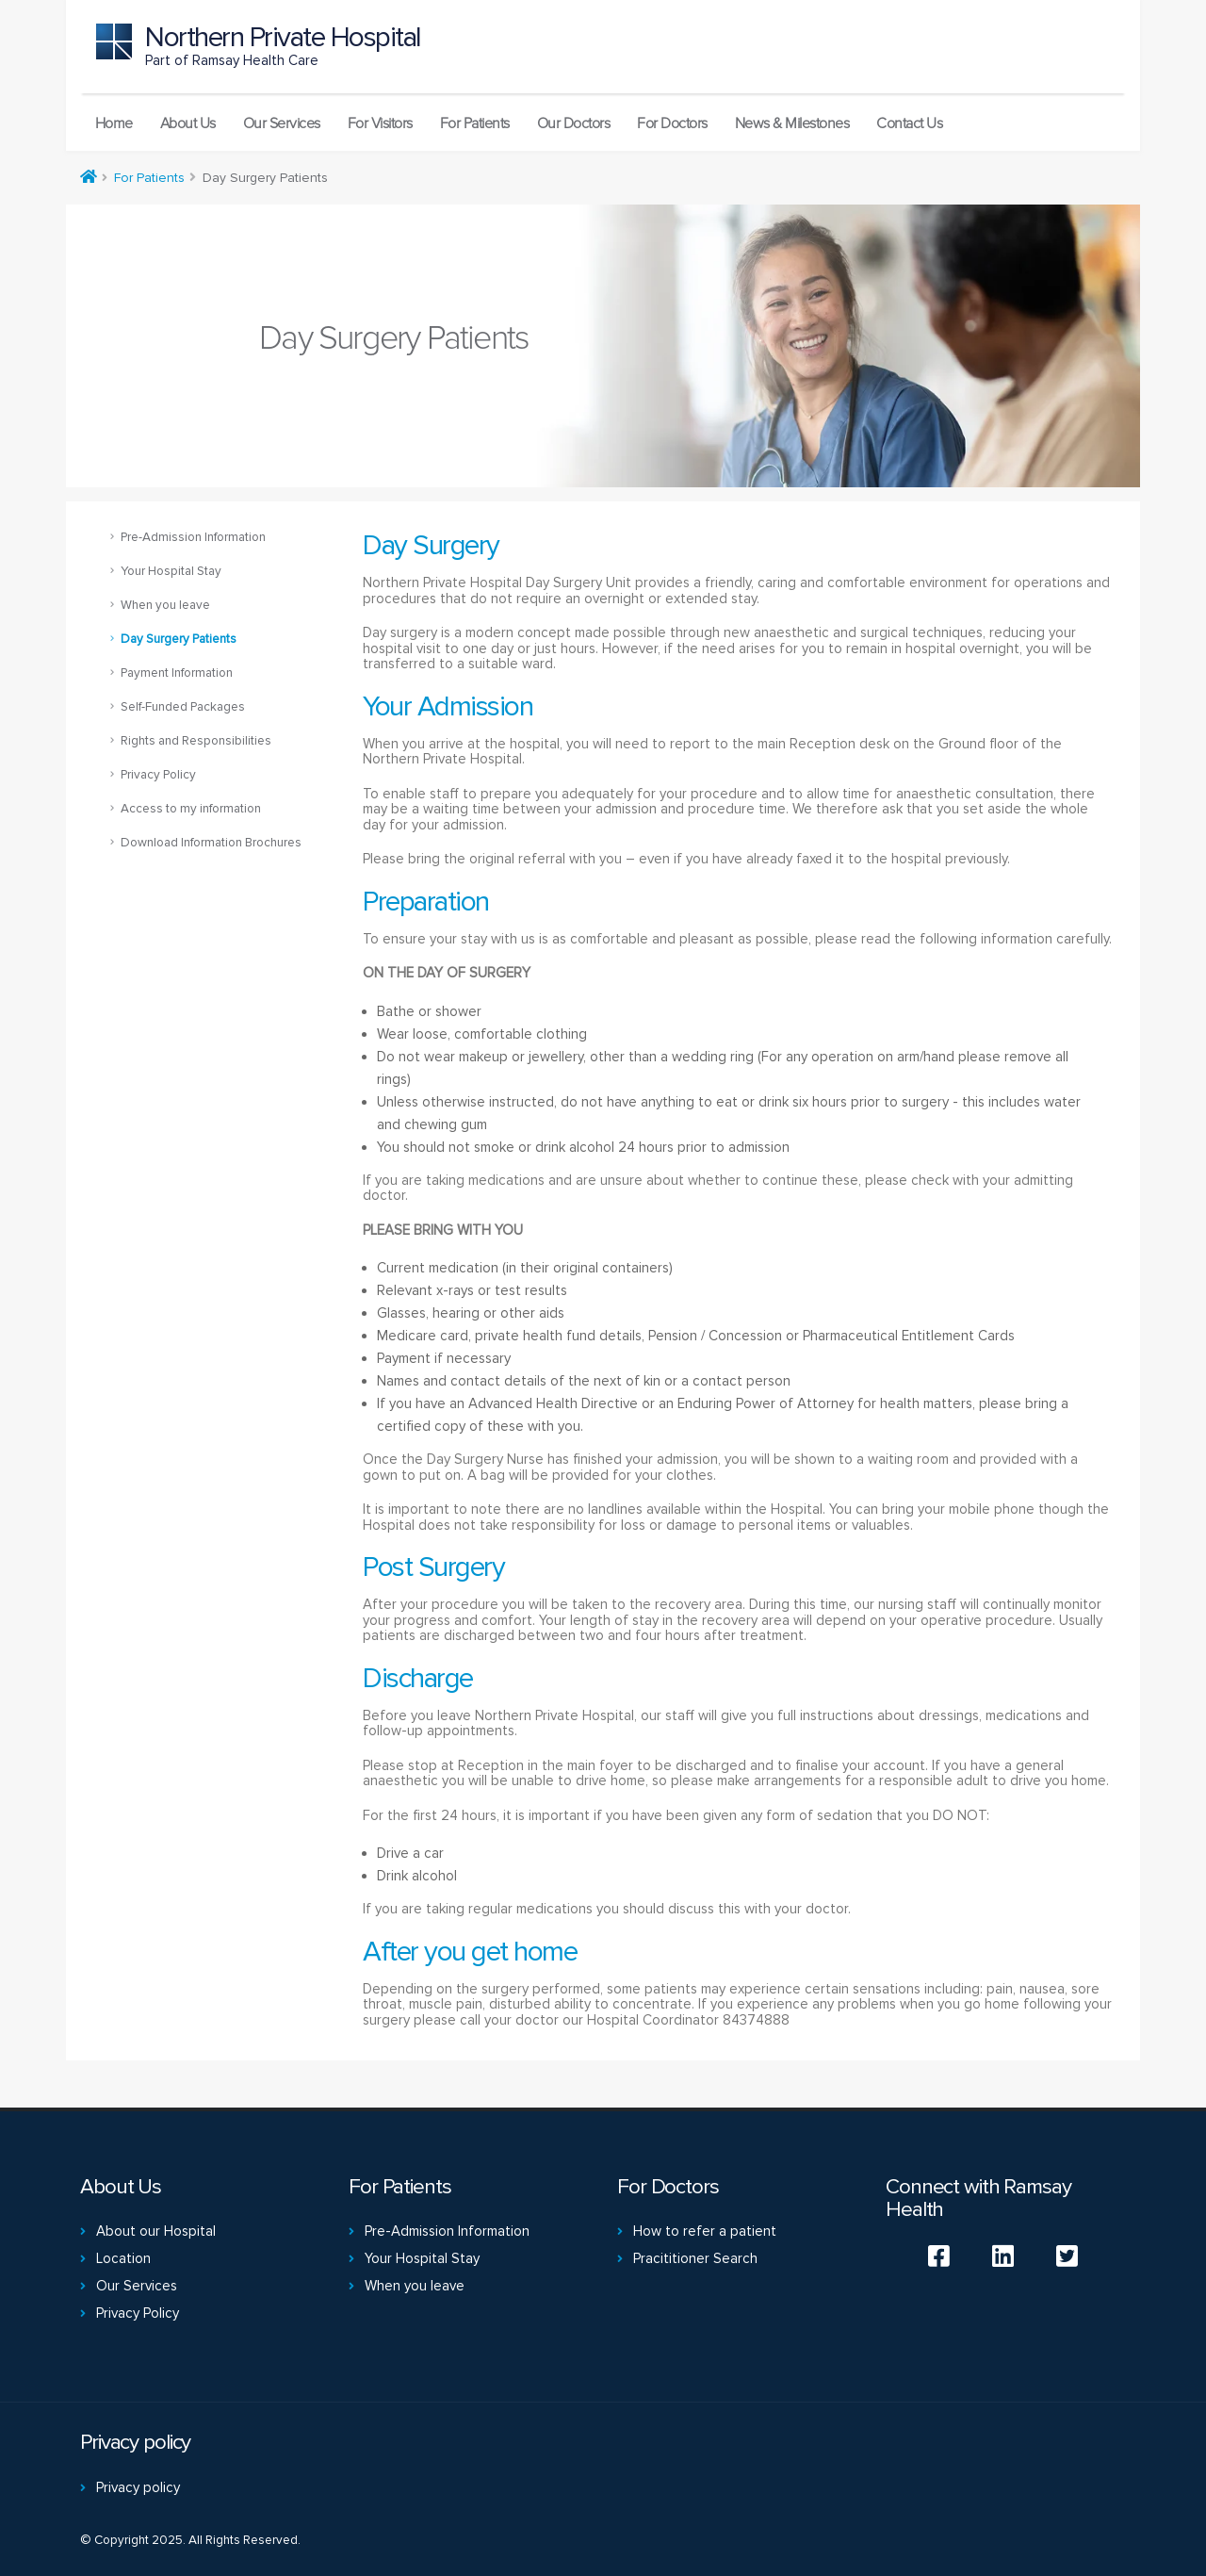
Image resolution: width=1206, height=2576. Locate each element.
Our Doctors (574, 123)
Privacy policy (138, 2487)
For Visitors (380, 123)
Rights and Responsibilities (196, 740)
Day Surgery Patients (178, 639)
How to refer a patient (704, 2231)
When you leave (165, 605)
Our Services (281, 123)
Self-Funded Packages (183, 706)
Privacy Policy (158, 774)
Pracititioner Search (695, 2258)
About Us (188, 123)
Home (114, 123)
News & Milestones (792, 123)
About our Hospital (156, 2231)
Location (123, 2258)
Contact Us (909, 123)
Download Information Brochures (211, 842)
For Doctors (672, 123)
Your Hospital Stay (171, 571)
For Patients (475, 123)
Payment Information (177, 673)
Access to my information (191, 808)
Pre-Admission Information (193, 537)
